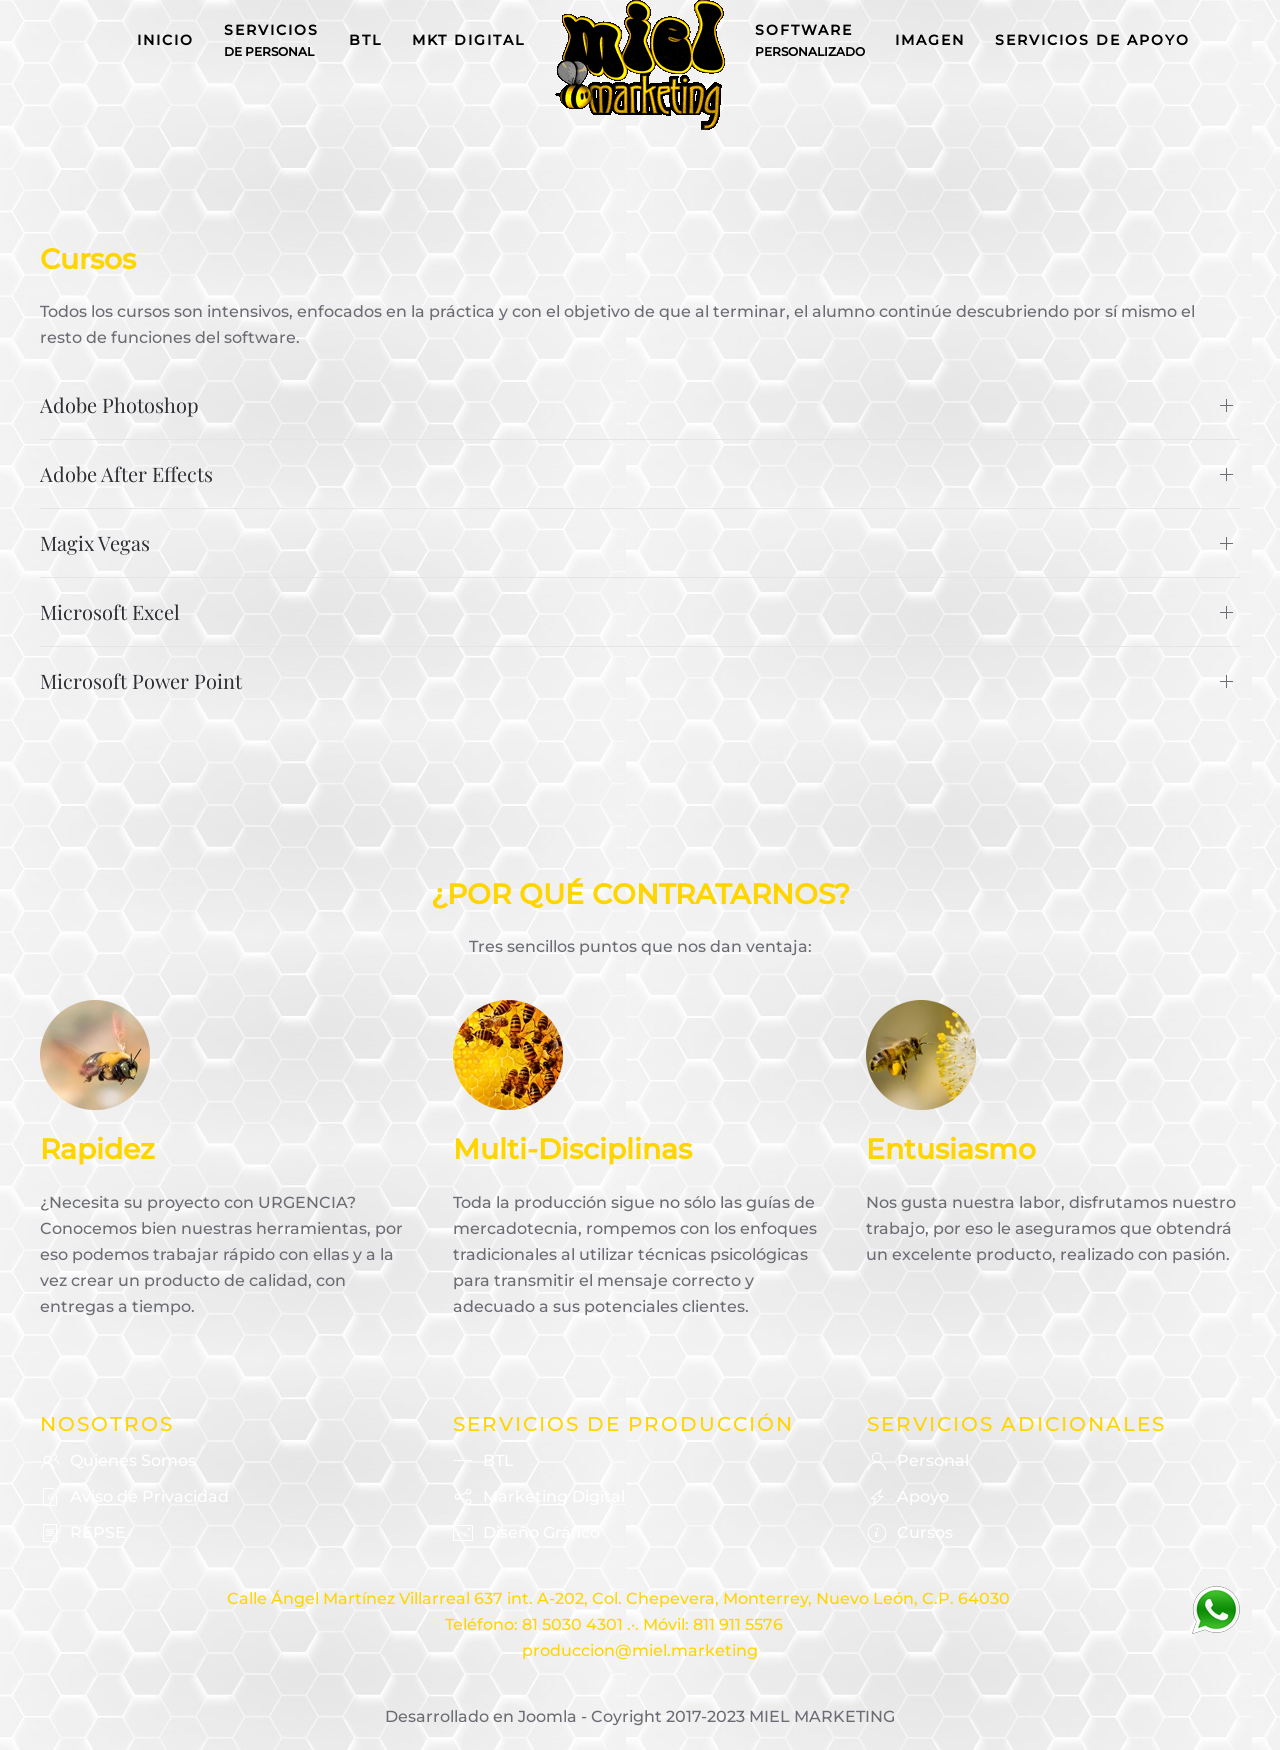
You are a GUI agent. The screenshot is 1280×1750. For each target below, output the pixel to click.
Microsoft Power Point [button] (141, 680)
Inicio (165, 40)
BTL (365, 40)
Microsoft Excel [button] (110, 611)
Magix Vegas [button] (95, 542)
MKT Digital (468, 40)
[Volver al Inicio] (640, 65)
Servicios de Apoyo (1092, 40)
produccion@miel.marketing (640, 1650)
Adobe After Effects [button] (126, 473)
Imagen (930, 40)
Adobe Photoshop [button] (119, 404)
